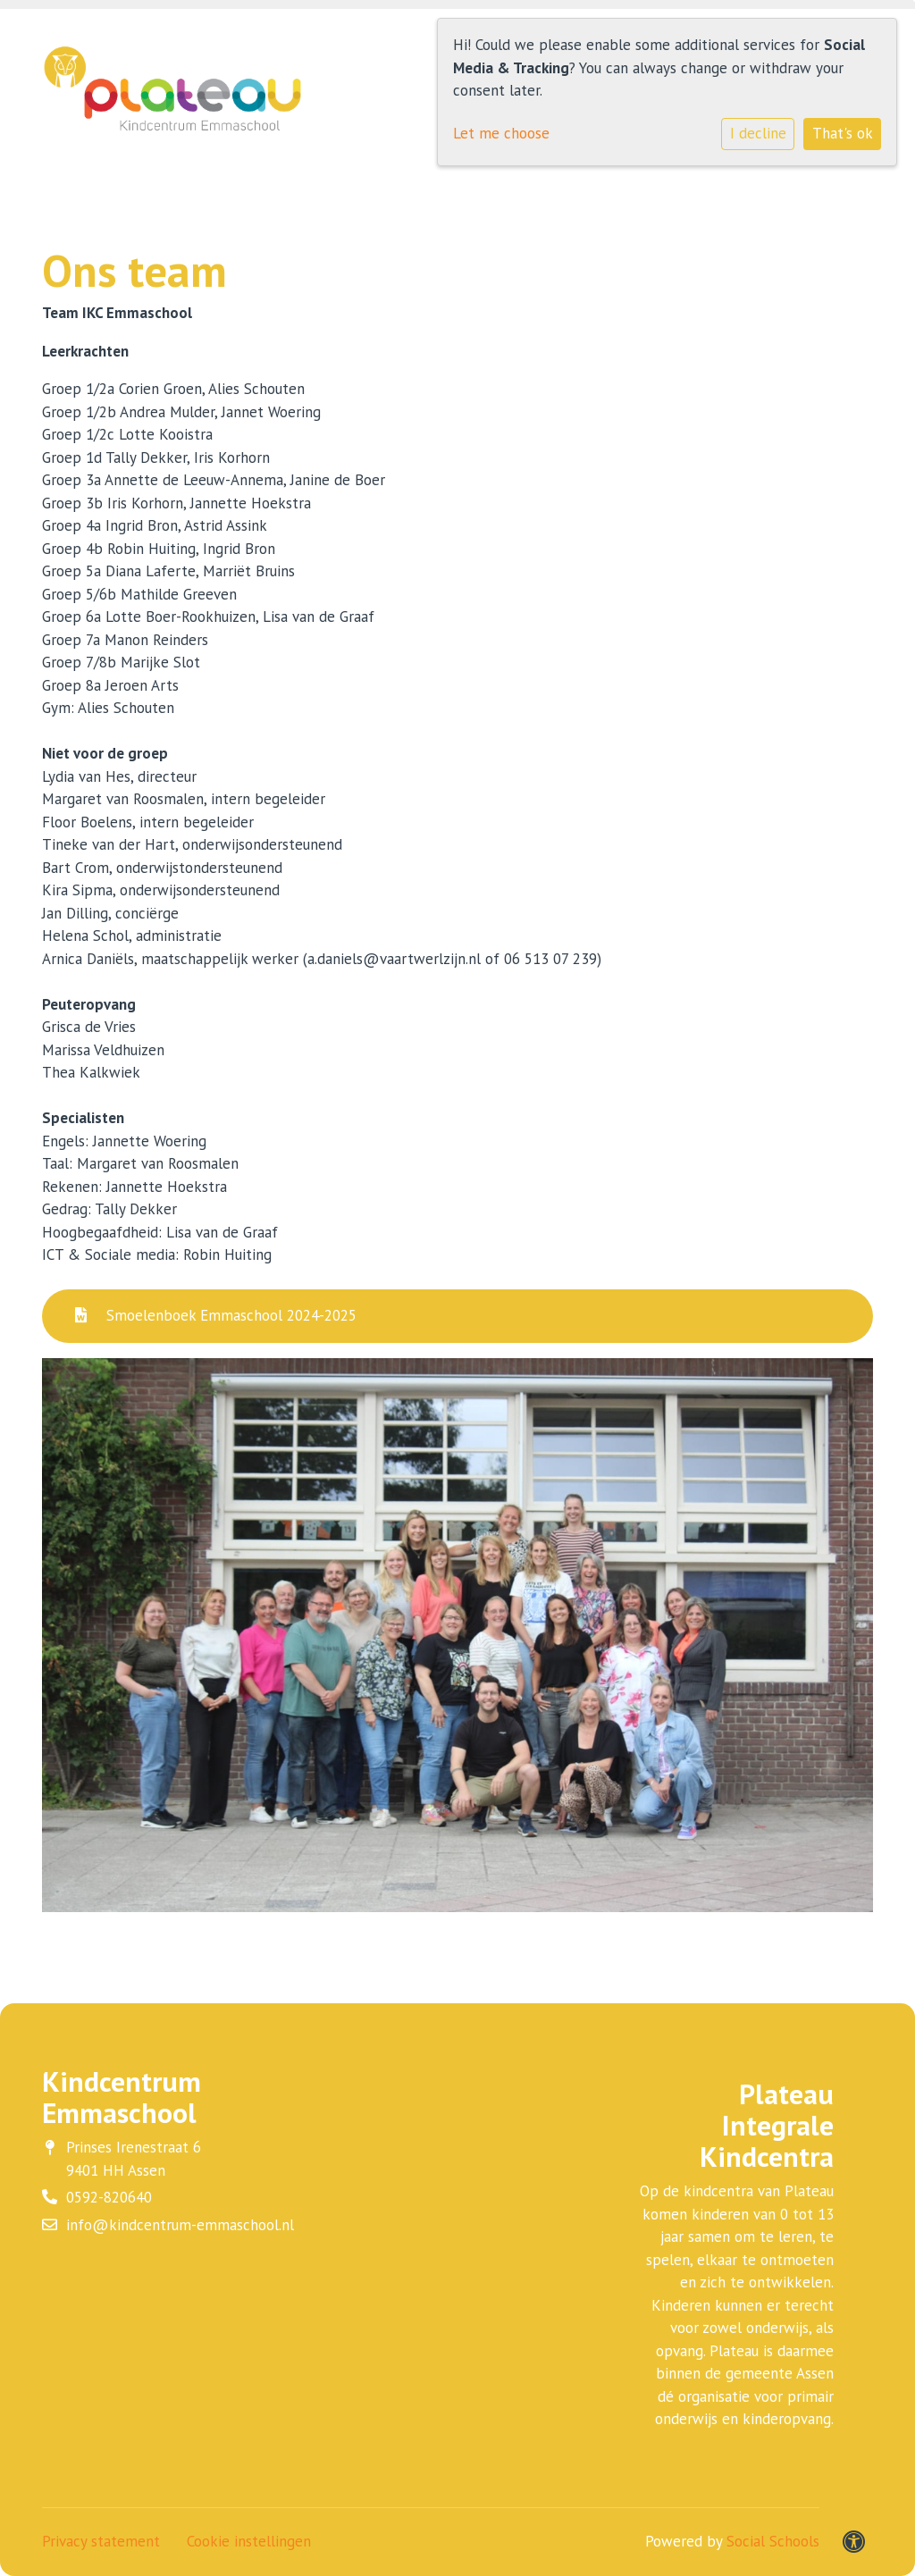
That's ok (842, 133)
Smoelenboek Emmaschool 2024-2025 (216, 1315)
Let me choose (501, 133)
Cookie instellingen (249, 2541)
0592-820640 (109, 2197)
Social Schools (772, 2541)
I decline (758, 133)
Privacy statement (101, 2541)
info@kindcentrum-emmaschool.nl (180, 2225)
